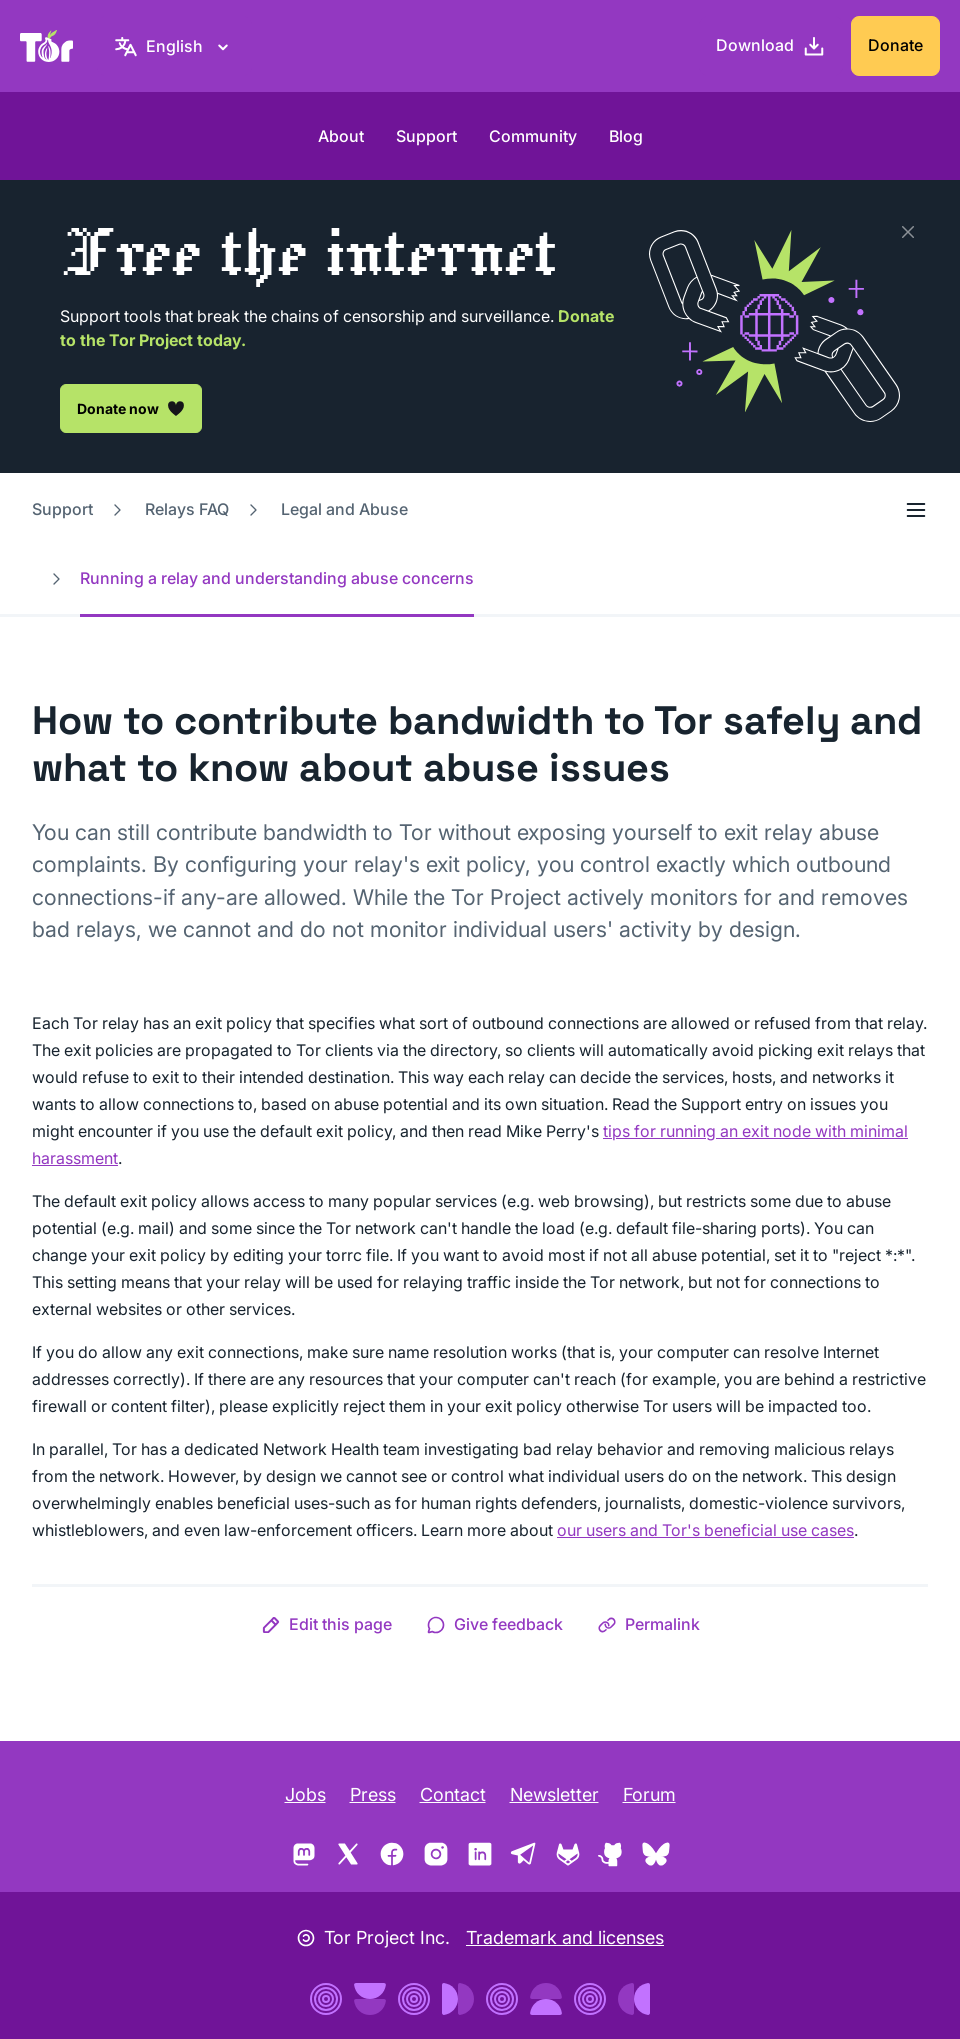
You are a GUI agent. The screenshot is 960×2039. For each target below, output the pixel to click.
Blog (626, 136)
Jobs (305, 1794)
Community (533, 136)
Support (426, 136)
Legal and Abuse (344, 509)
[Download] (771, 46)
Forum (649, 1794)
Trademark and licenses (565, 1937)
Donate (895, 45)
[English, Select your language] (174, 46)
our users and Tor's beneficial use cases (705, 1530)
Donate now (131, 408)
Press (373, 1794)
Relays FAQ (187, 509)
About (341, 136)
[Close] (908, 232)
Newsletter (554, 1794)
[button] (326, 1624)
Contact (453, 1794)
